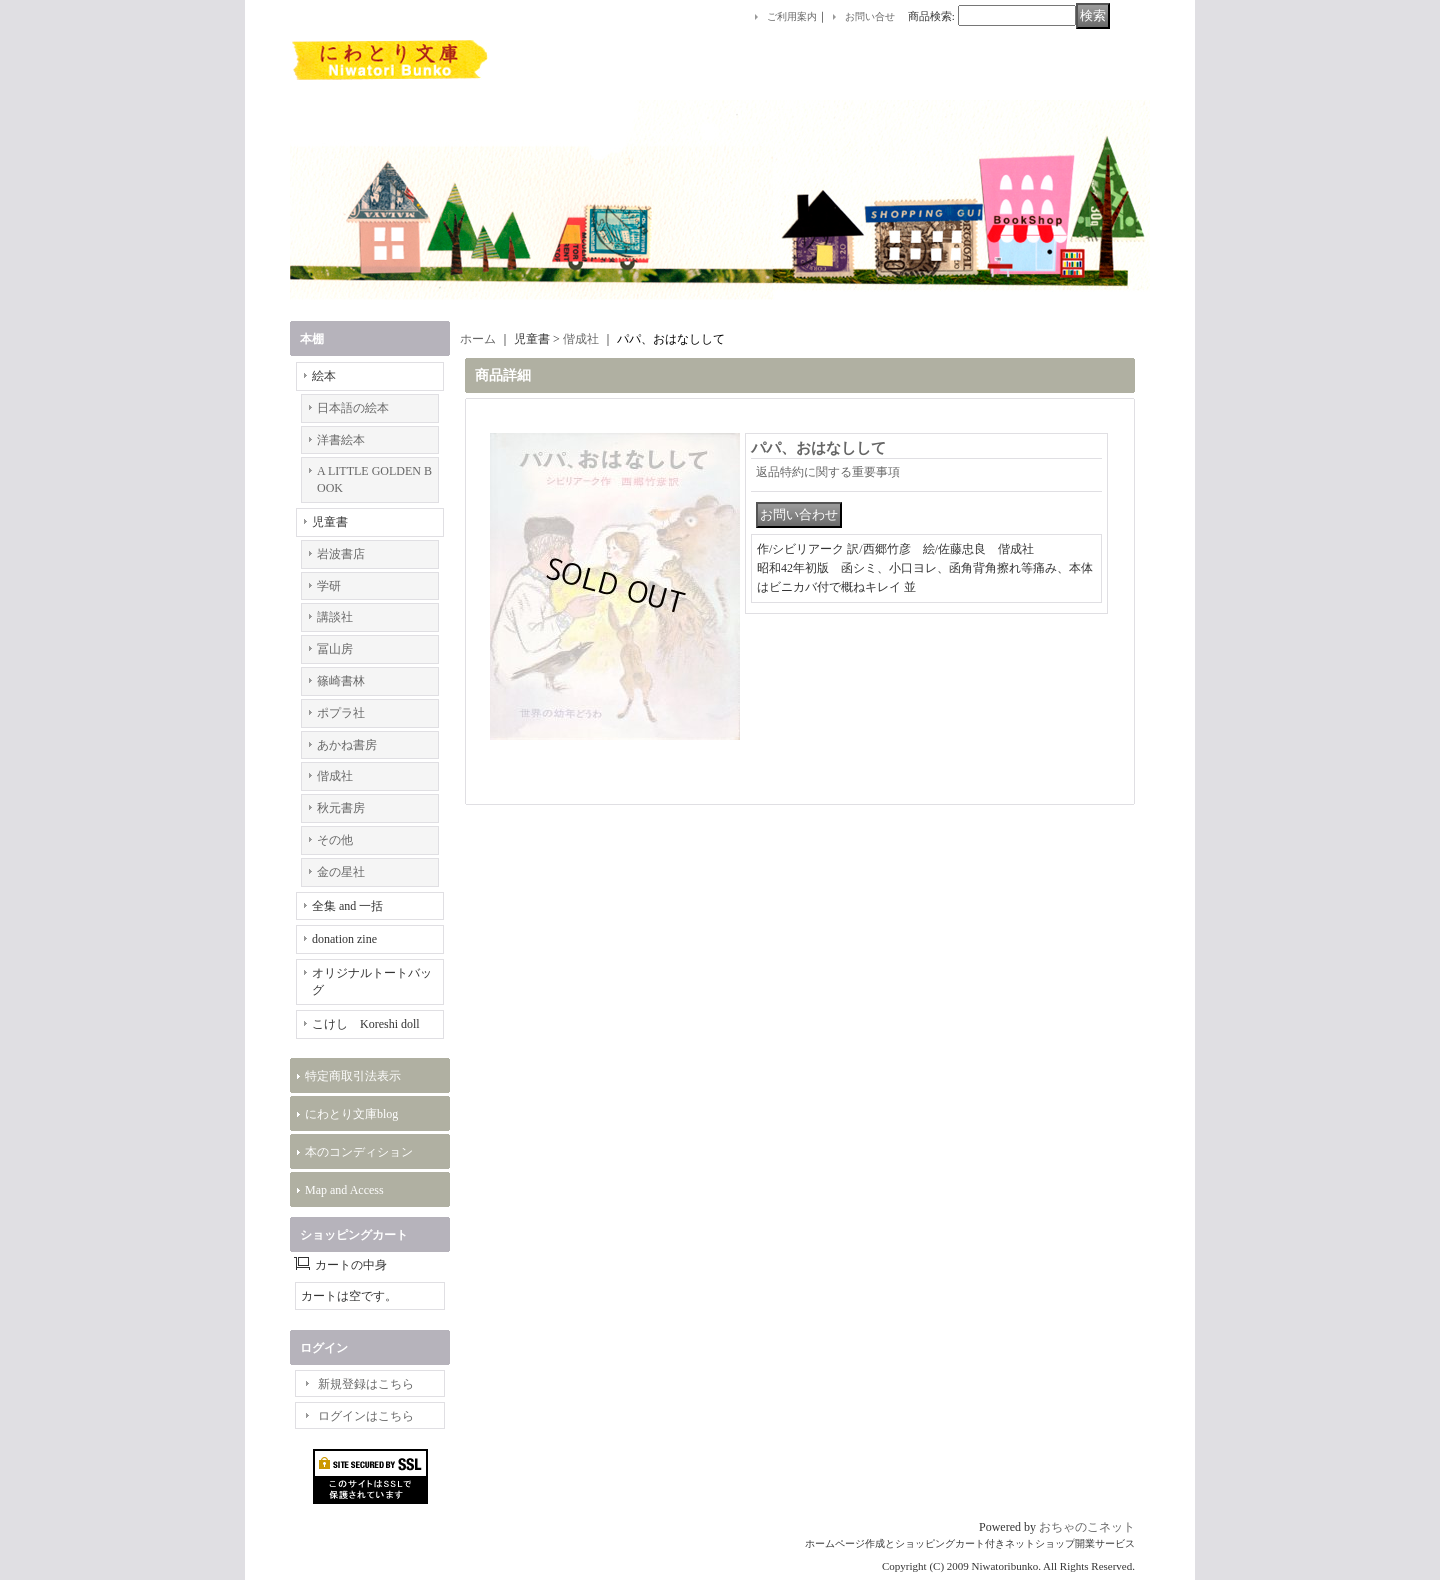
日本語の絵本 (353, 408)
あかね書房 (347, 745)
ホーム (478, 339)
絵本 (324, 376)
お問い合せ (870, 16)
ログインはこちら (366, 1416)
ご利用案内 (792, 16)
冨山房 (335, 649)
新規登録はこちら (366, 1384)
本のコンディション (359, 1152)
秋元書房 (341, 808)
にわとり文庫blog (351, 1114)
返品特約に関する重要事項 (828, 472)
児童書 (330, 522)
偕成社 (335, 776)
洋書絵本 (341, 440)
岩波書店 (341, 554)
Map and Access (344, 1190)
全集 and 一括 (347, 906)
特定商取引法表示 (353, 1076)
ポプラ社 (341, 713)
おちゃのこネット (1087, 1527)
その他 (335, 840)
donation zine (344, 939)
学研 (329, 586)
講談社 (335, 617)
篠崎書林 (341, 681)
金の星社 (341, 872)
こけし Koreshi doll (366, 1024)
